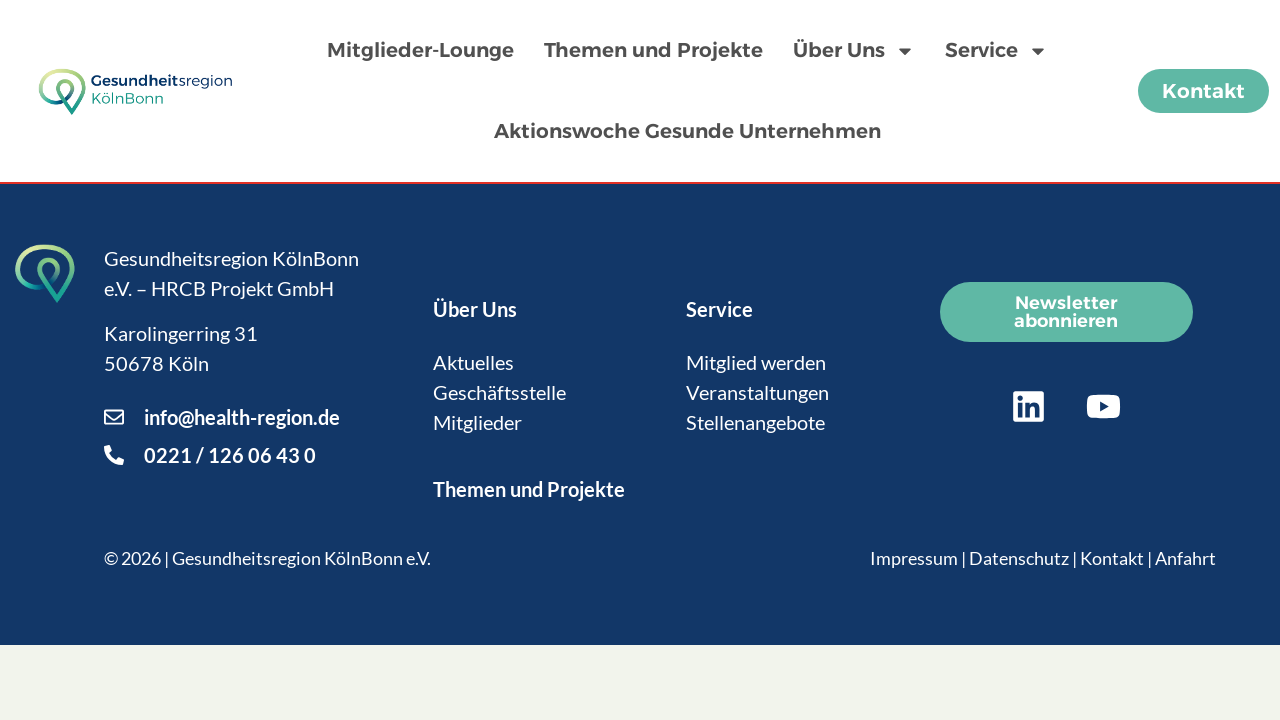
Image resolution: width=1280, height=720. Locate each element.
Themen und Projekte (653, 50)
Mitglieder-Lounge (420, 50)
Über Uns (854, 51)
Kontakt (1112, 558)
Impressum (914, 558)
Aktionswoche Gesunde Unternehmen (687, 131)
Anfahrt (1185, 558)
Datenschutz (1019, 558)
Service (996, 51)
